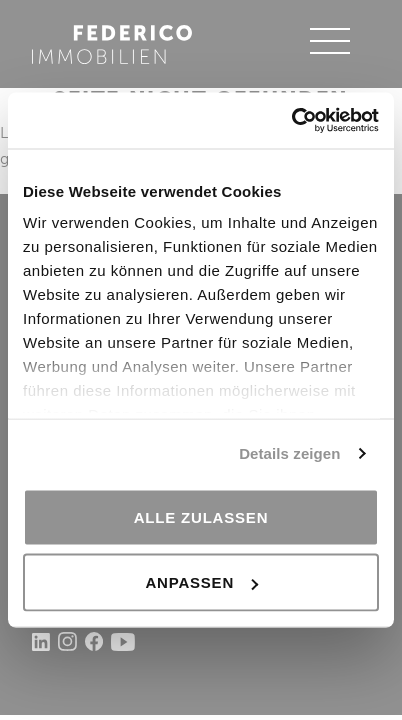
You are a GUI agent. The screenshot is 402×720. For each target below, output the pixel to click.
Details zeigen (289, 453)
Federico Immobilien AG (112, 44)
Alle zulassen (201, 516)
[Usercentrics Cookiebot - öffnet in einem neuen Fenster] (291, 121)
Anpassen (201, 582)
